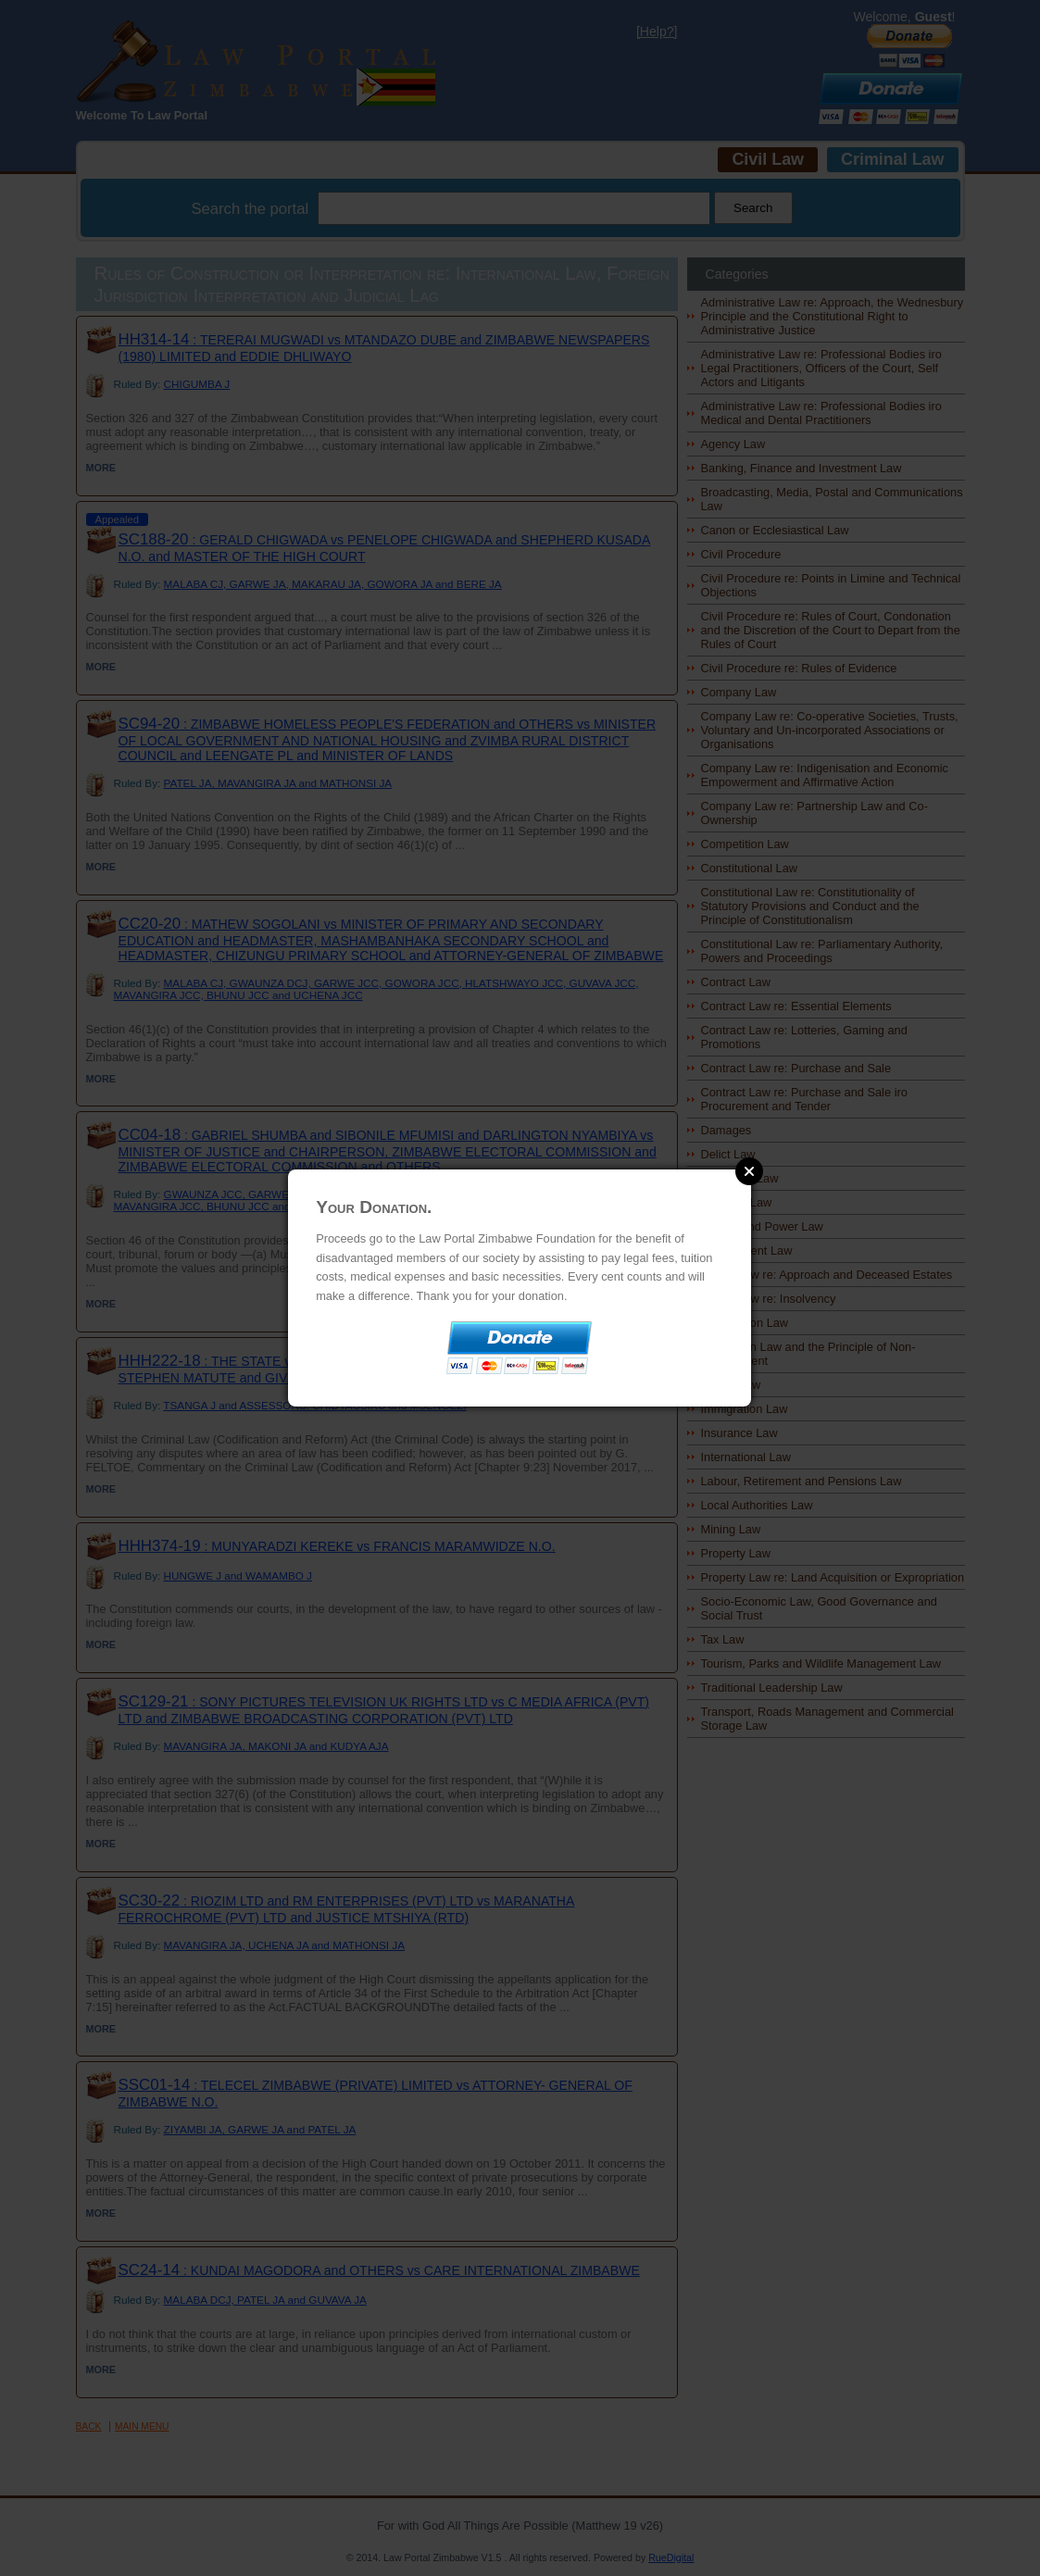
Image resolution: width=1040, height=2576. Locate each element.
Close (749, 1171)
